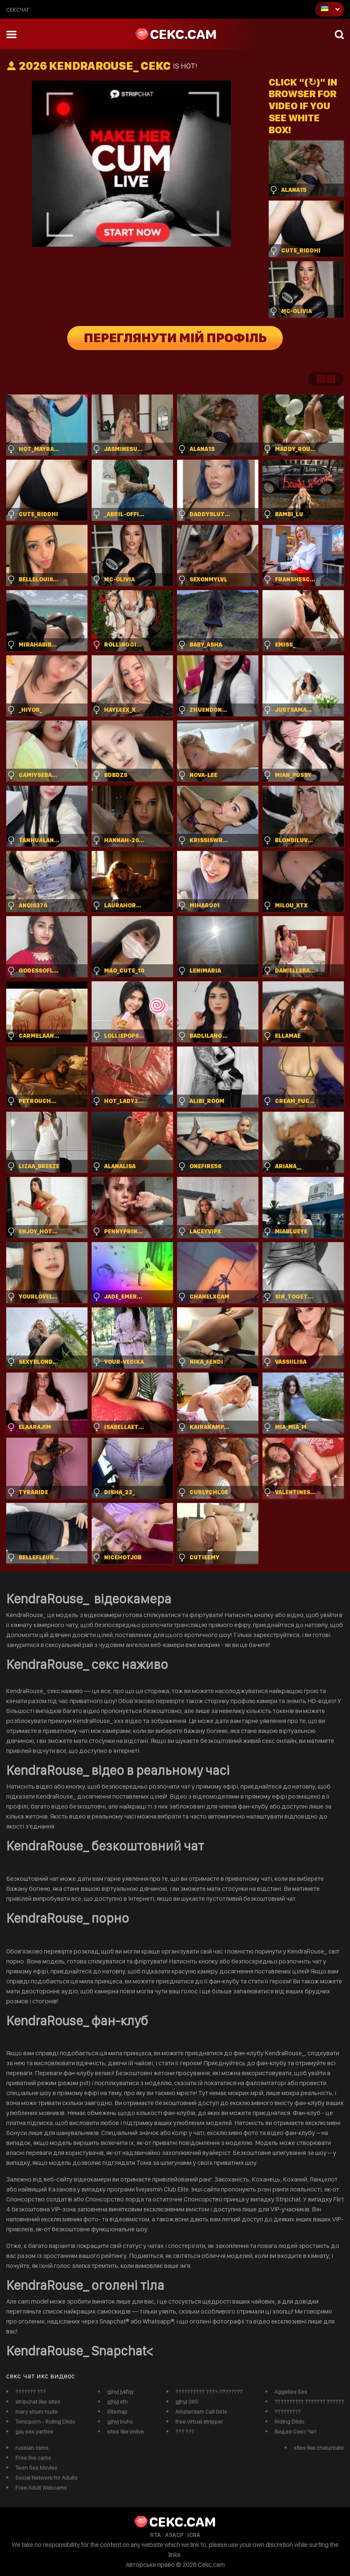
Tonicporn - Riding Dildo (45, 2421)
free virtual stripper (199, 2421)
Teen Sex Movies (36, 2467)
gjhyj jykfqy (120, 2391)
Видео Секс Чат (295, 2431)
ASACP (174, 2535)
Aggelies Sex (291, 2391)
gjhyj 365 (186, 2401)
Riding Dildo (289, 2421)
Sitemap (117, 2411)
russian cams (32, 2447)
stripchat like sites (37, 2401)
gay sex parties (34, 2431)
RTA (155, 2535)
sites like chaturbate (319, 2447)
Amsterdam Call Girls (201, 2411)
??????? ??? (30, 2391)
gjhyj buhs (120, 2421)
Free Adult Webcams (41, 2487)
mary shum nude (36, 2411)
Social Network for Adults (46, 2477)
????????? (288, 2411)
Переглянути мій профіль (175, 338)
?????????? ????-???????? (209, 2391)
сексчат (17, 9)
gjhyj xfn (117, 2401)
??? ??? (184, 2431)
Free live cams (33, 2457)
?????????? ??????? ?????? (309, 2401)
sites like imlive (125, 2431)
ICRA (193, 2535)
